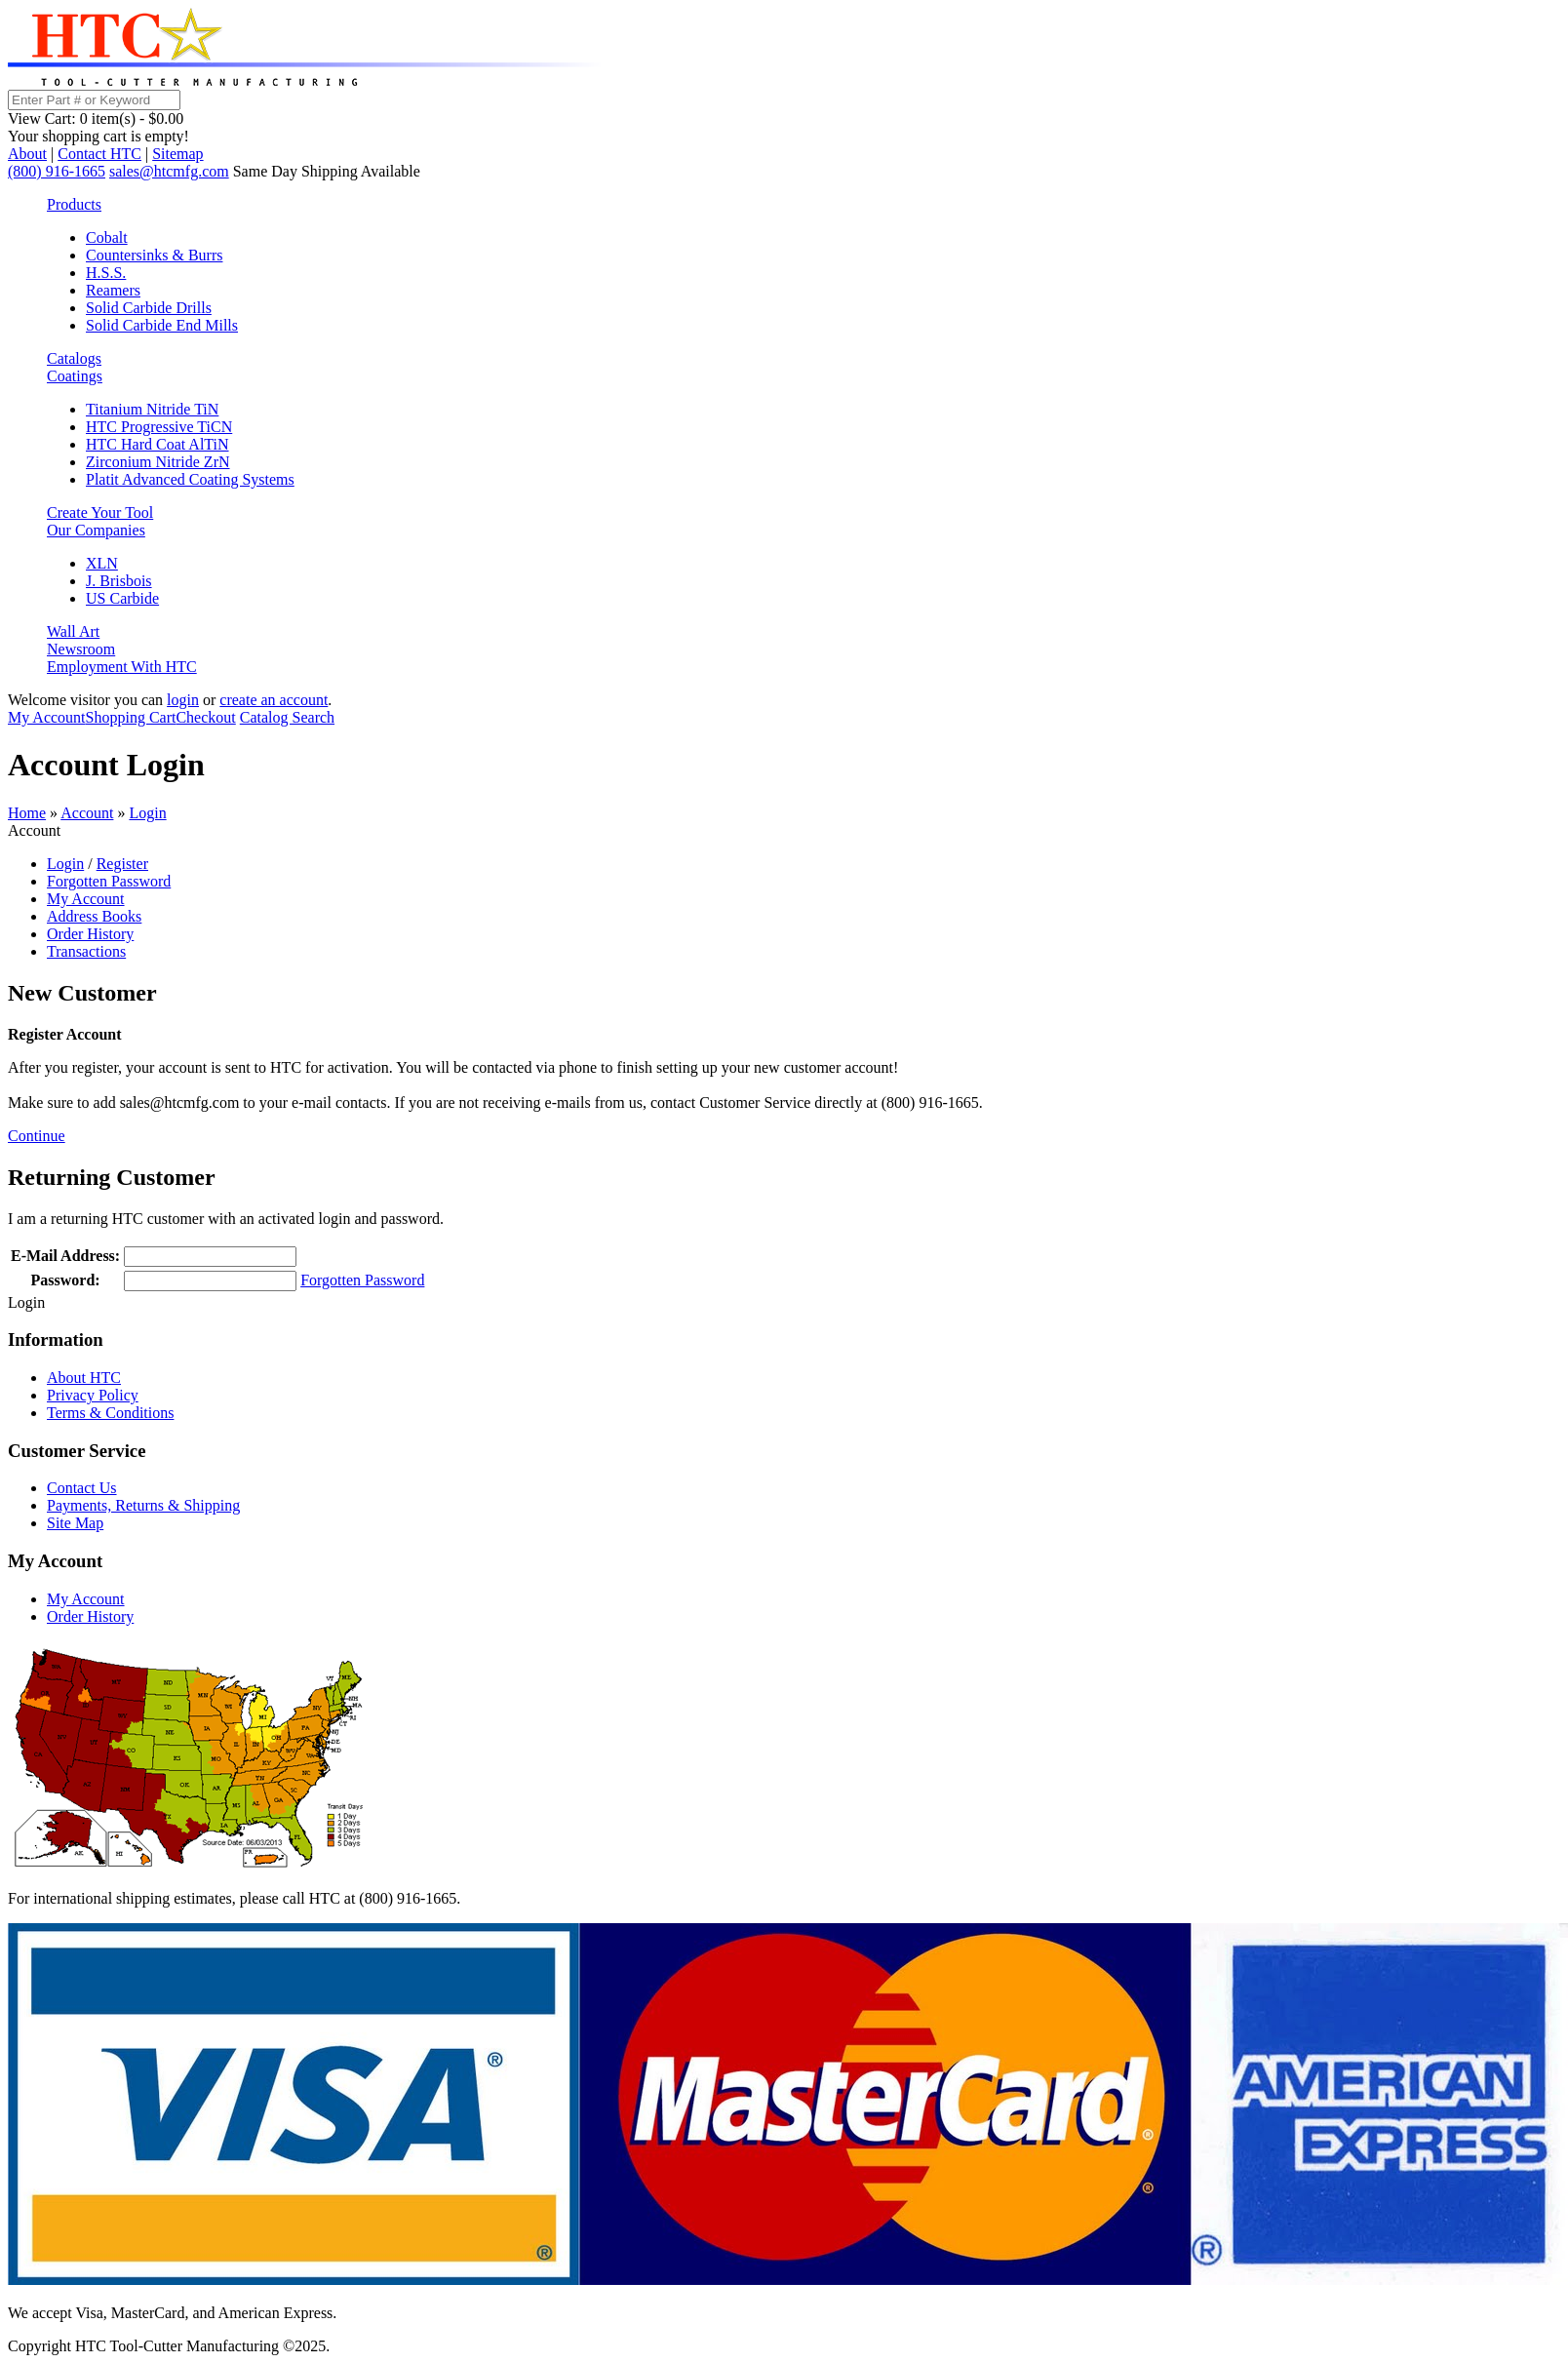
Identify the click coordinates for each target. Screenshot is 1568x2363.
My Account (47, 717)
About (27, 153)
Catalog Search (287, 717)
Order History (90, 934)
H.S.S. (106, 272)
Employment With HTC (122, 666)
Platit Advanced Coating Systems (190, 479)
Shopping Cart (131, 717)
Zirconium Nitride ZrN (158, 461)
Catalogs (74, 358)
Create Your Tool (100, 512)
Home (27, 813)
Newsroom (81, 649)
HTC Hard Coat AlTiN (157, 444)
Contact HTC (99, 153)
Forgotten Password (109, 881)
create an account (273, 699)
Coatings (74, 376)
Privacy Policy (92, 1395)
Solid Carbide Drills (149, 307)
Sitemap (177, 153)
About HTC (84, 1377)
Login (147, 813)
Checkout (205, 717)
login (183, 699)
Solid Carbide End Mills (162, 325)
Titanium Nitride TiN (152, 409)
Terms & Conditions (110, 1412)
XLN (102, 563)
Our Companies (96, 530)
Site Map (75, 1523)
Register (122, 863)
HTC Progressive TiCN (159, 426)
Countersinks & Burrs (154, 255)
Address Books (94, 916)
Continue (36, 1135)
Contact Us (82, 1487)
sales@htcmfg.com (169, 171)
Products (74, 204)
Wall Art (73, 631)
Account (86, 813)
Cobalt (107, 237)
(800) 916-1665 (56, 171)
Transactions (86, 951)
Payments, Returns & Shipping (143, 1505)
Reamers (113, 290)
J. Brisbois (119, 580)
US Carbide (122, 598)
